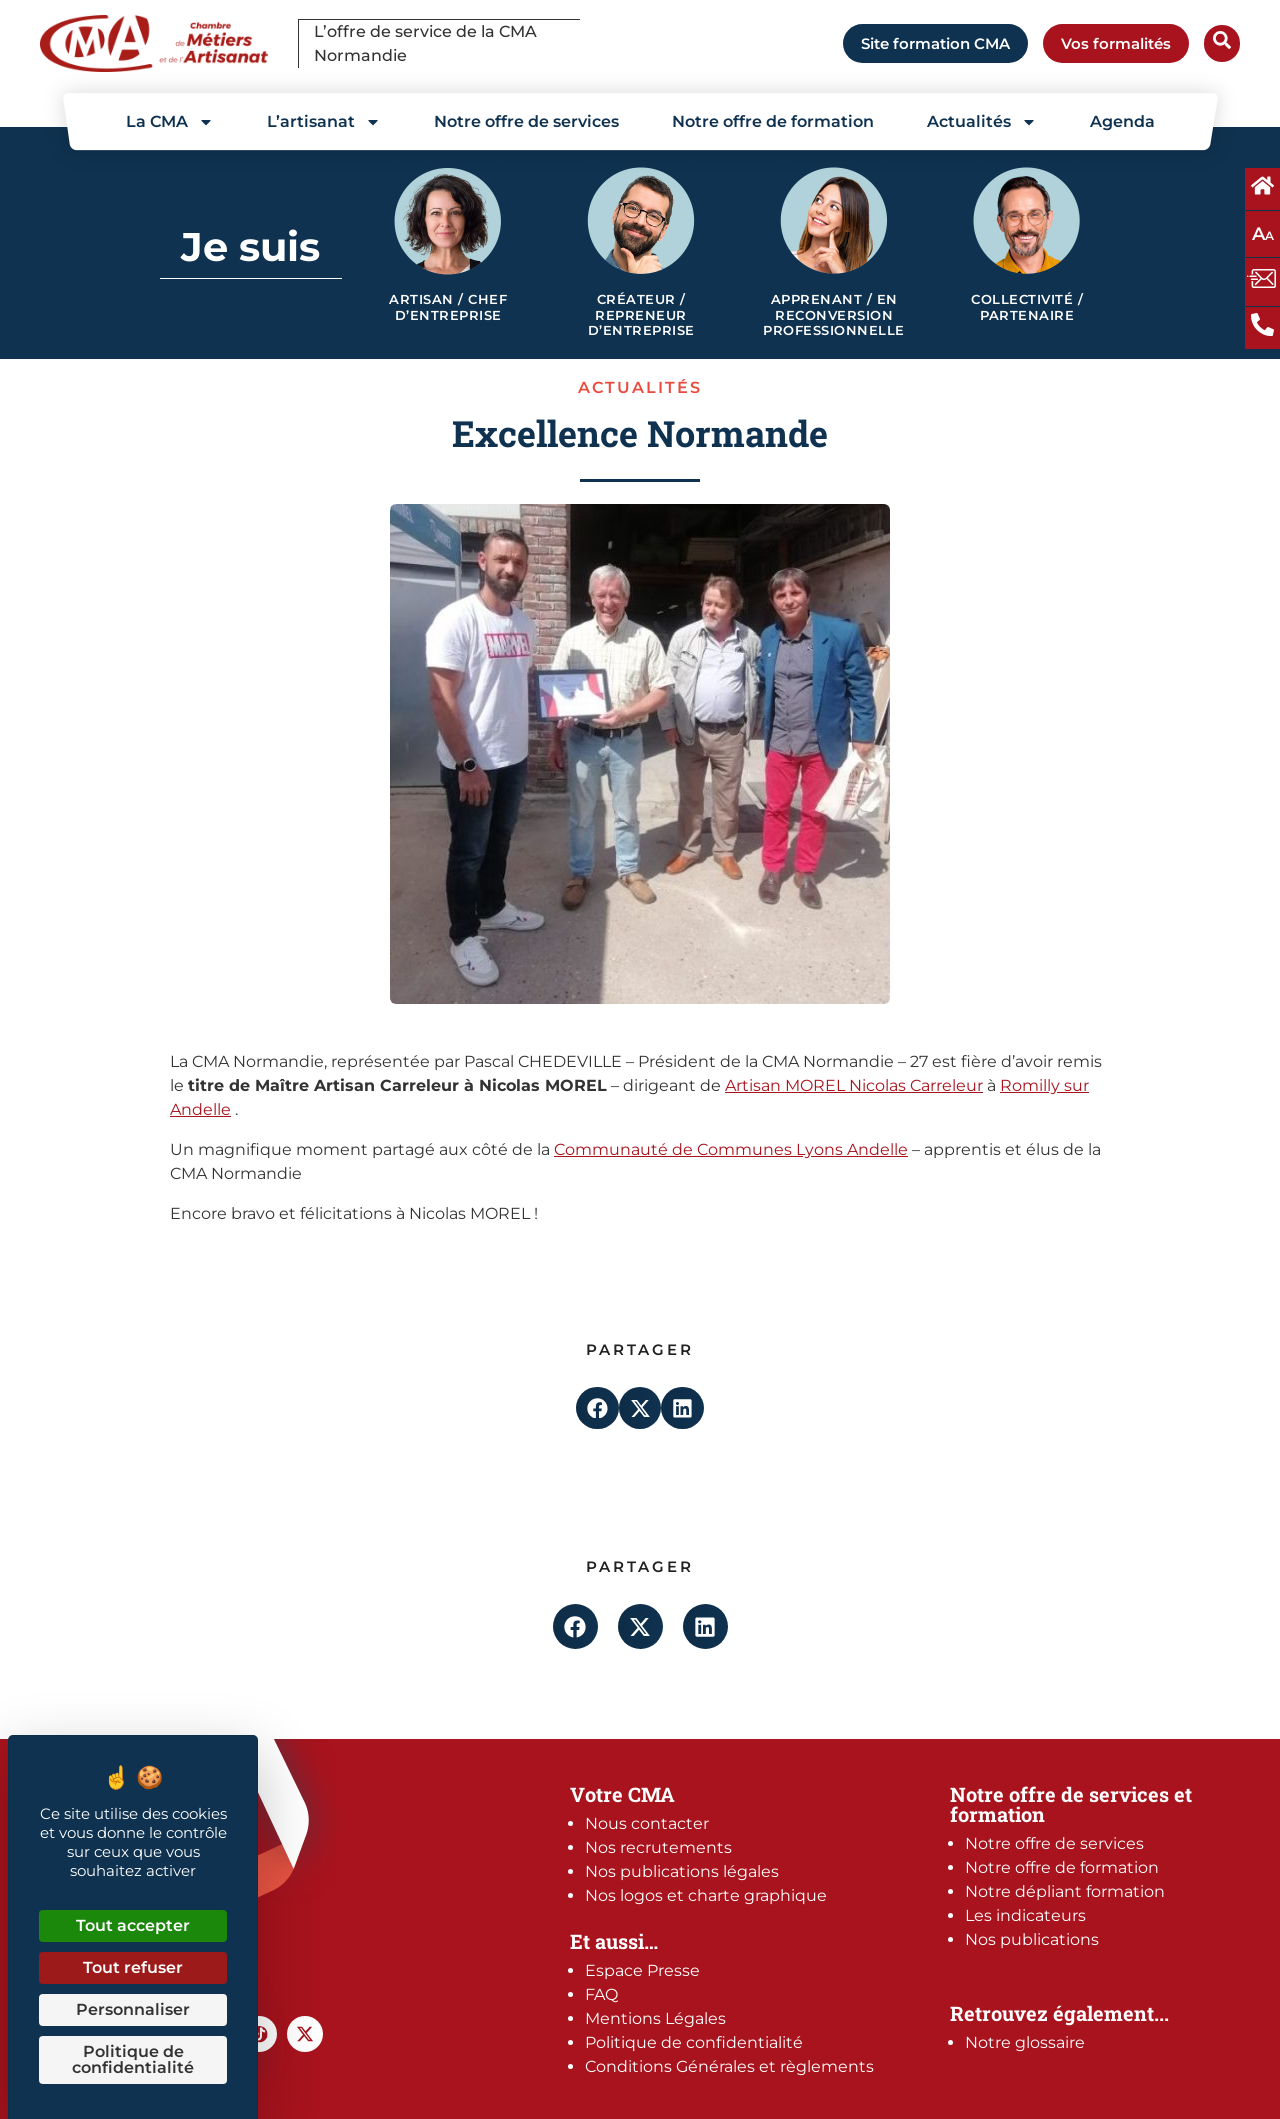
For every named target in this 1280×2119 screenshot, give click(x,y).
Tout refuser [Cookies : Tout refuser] (133, 1967)
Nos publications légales (682, 1871)
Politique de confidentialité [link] (133, 2059)
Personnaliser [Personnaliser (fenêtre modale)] (133, 2009)
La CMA (170, 122)
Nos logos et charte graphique (706, 1895)
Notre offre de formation (773, 121)
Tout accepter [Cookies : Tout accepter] (133, 1925)
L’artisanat (324, 122)
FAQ (601, 1994)
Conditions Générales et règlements (729, 2066)
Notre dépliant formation (1065, 1891)
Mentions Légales (655, 2018)
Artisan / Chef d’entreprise (448, 307)
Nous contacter (647, 1823)
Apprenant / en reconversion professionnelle (834, 315)
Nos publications (1032, 1939)
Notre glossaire (1025, 2042)
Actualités (982, 122)
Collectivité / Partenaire (1027, 307)
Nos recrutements (658, 1847)
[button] (597, 1408)
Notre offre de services (526, 121)
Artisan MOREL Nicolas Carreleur (854, 1085)
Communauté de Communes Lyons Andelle (731, 1149)
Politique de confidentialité (694, 2042)
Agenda (1122, 121)
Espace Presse (642, 1970)
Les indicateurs (1025, 1915)
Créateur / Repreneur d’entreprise (641, 315)
